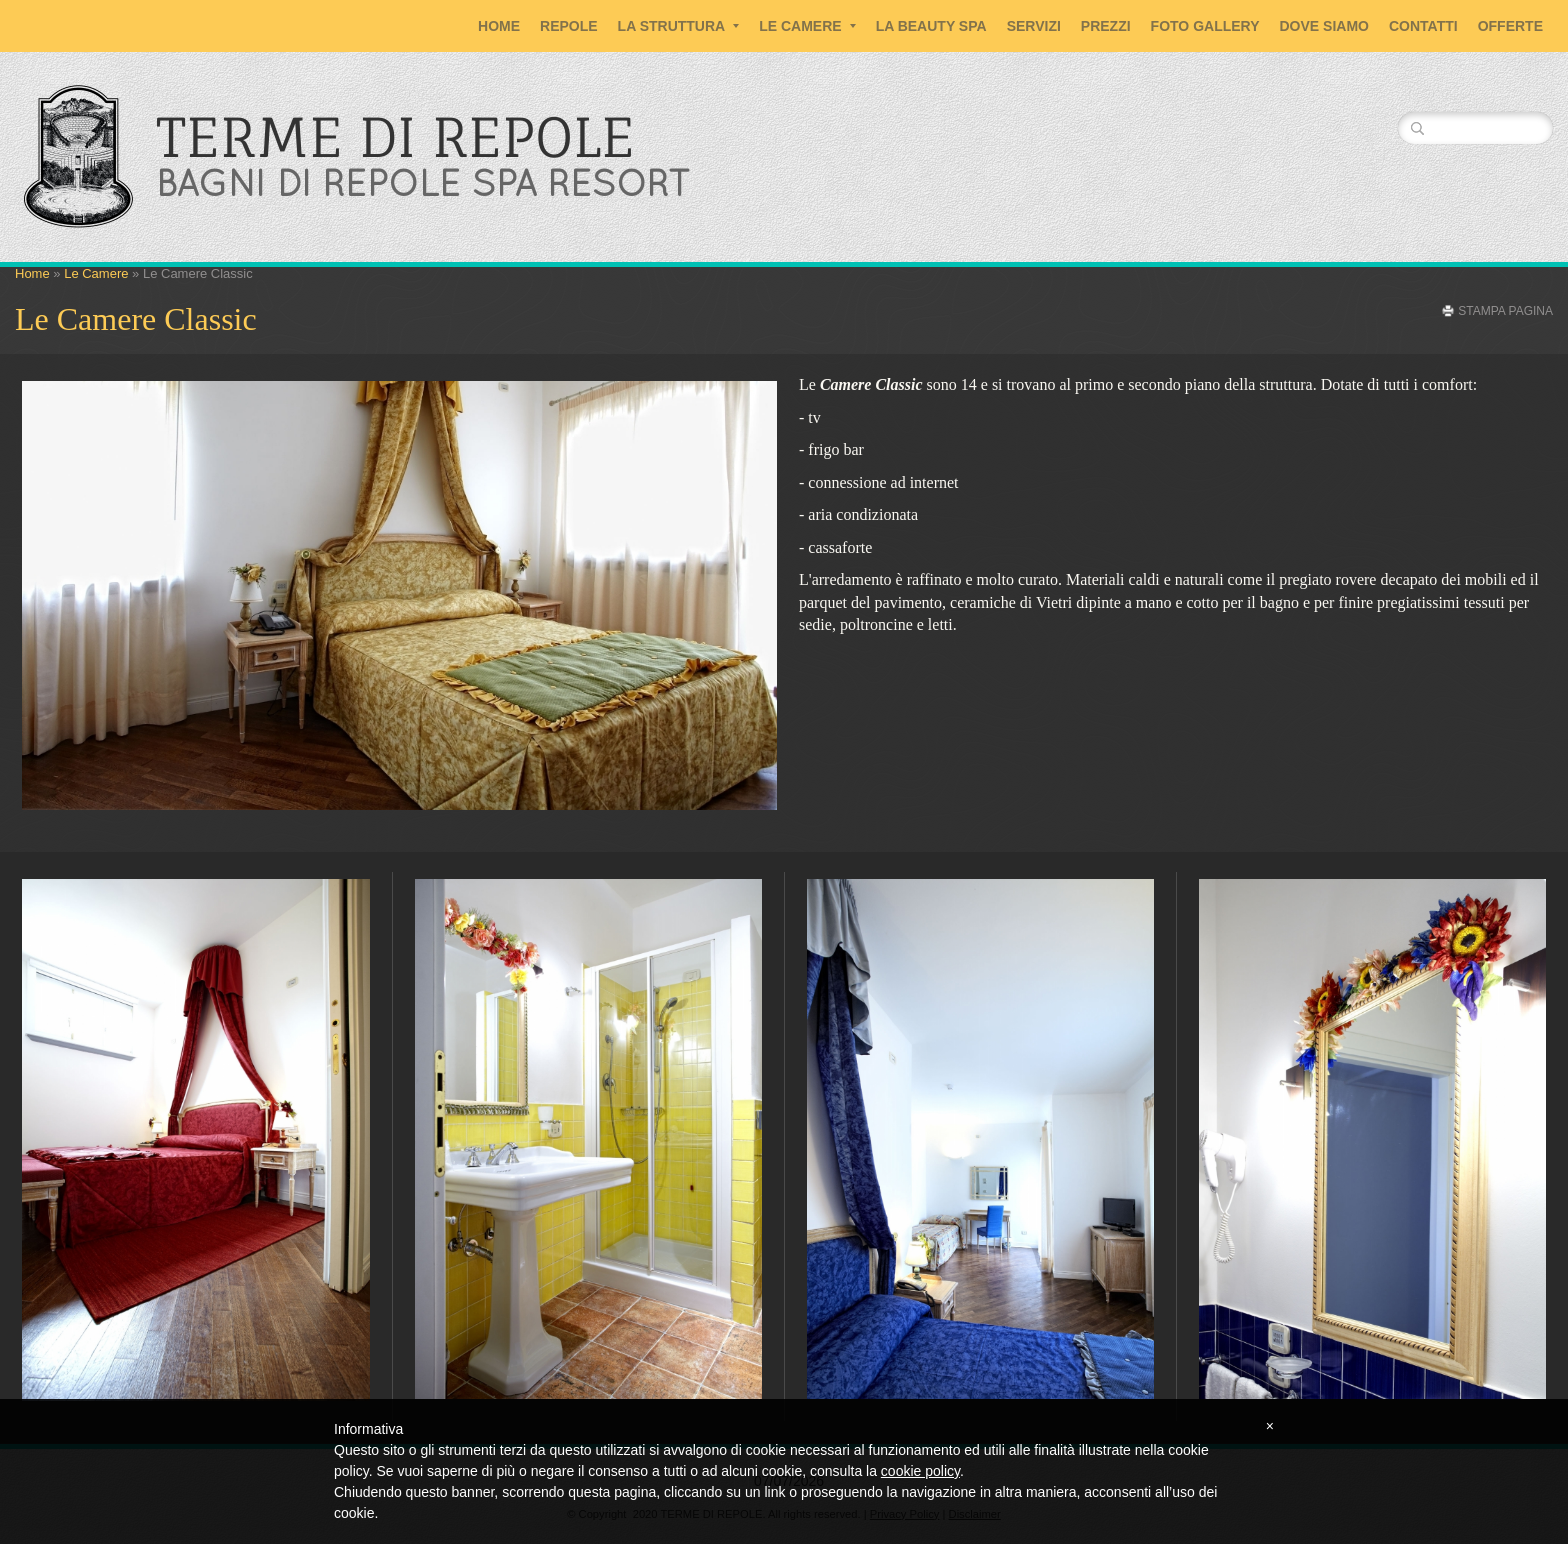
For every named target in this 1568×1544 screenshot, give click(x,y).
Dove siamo (1324, 26)
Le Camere (807, 26)
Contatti (1423, 26)
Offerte (1510, 26)
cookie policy (920, 1471)
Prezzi (1106, 26)
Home (499, 26)
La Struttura (679, 26)
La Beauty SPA (931, 26)
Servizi (1034, 26)
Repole (569, 26)
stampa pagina (1505, 311)
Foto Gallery (1205, 26)
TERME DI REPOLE (395, 137)
